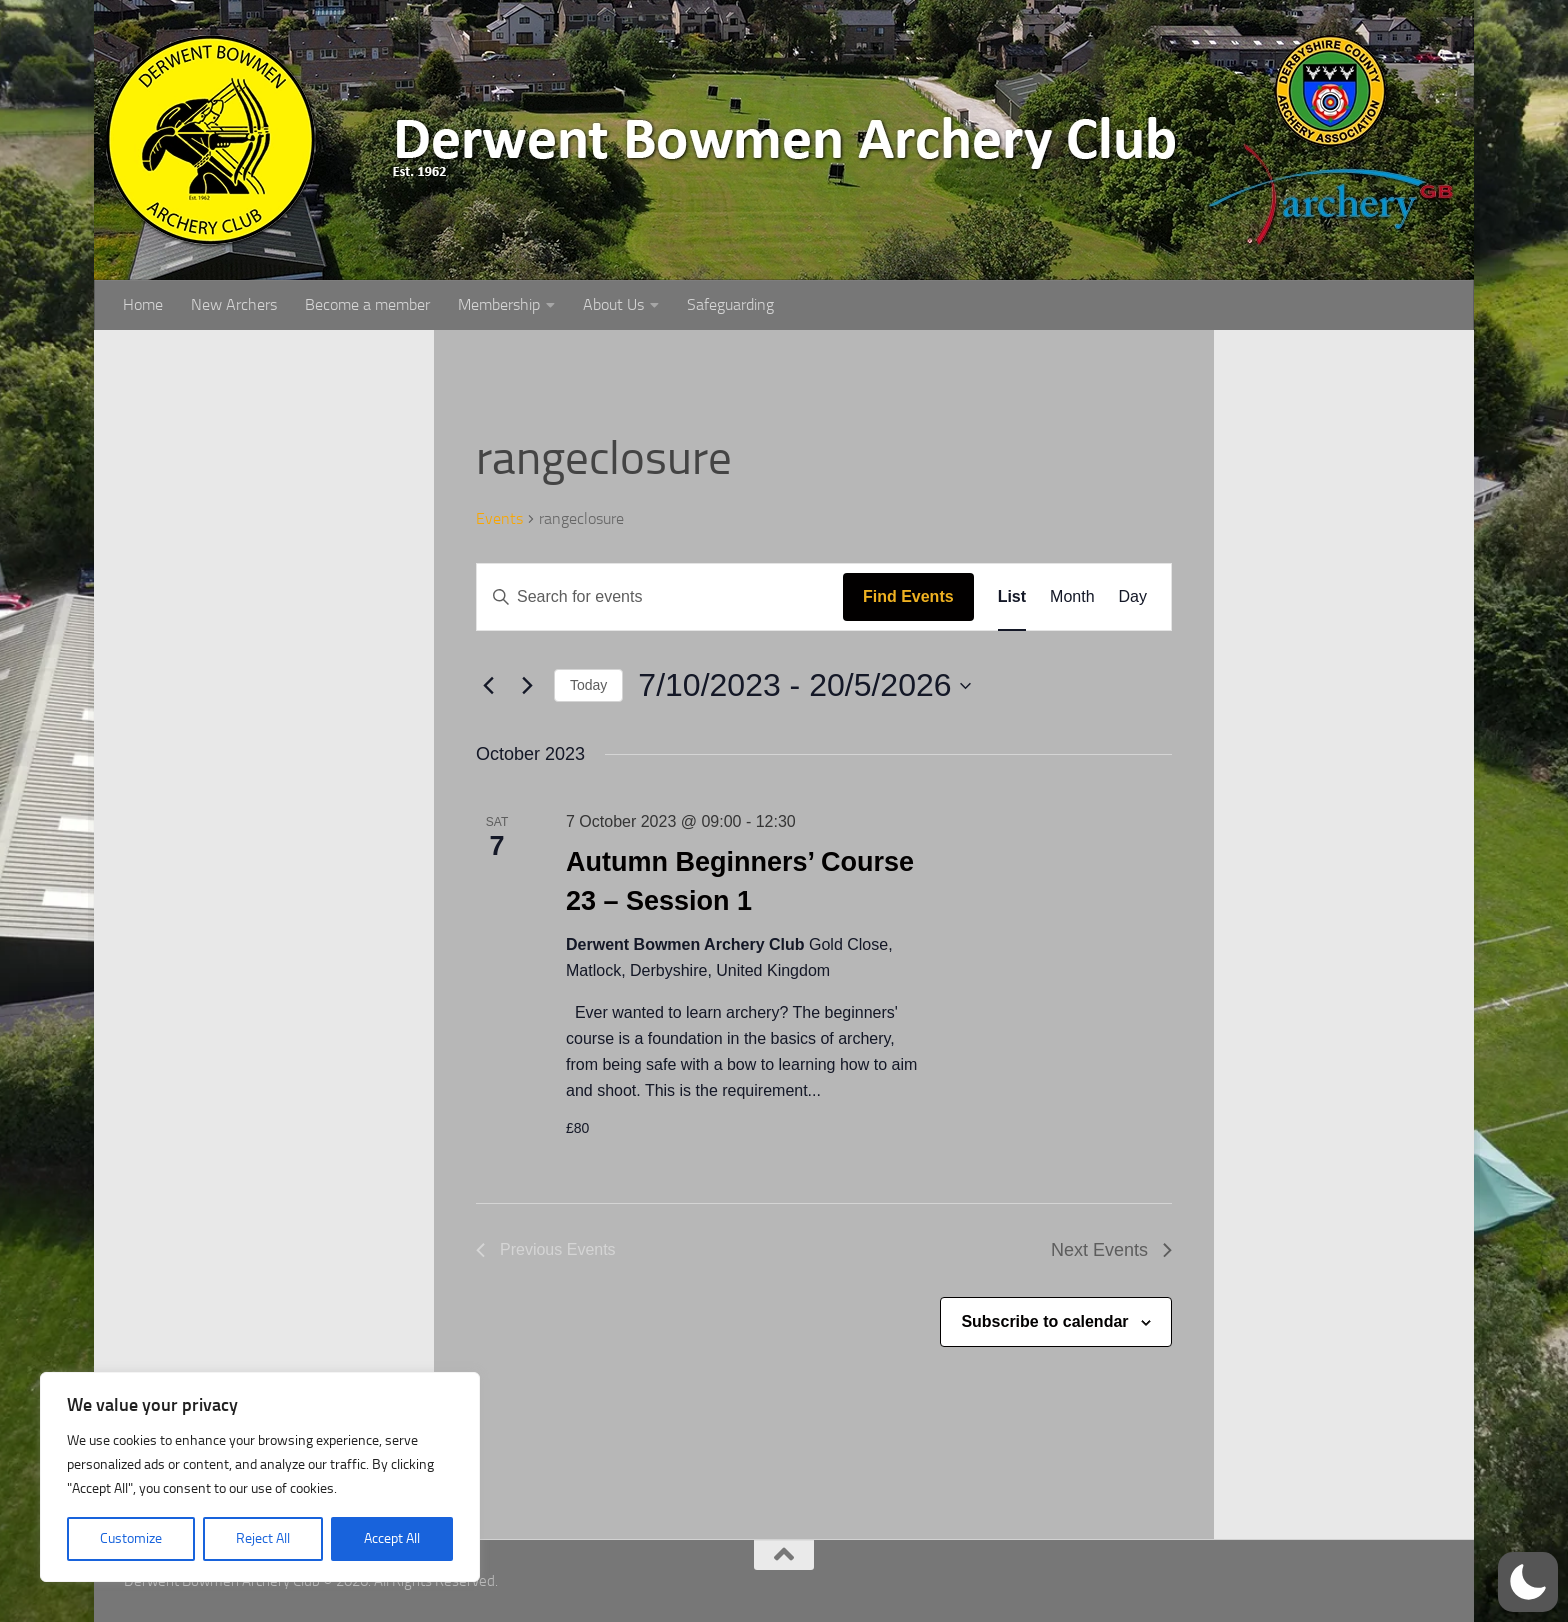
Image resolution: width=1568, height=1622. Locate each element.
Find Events (908, 596)
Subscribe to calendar (1044, 1321)
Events (499, 518)
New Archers (234, 304)
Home (143, 304)
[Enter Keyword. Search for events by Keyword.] (660, 597)
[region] (260, 1477)
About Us (613, 304)
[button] (1528, 1582)
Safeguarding (730, 304)
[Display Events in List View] (1012, 597)
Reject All (263, 1538)
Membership (499, 304)
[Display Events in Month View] (1072, 597)
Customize (131, 1538)
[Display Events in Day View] (1133, 597)
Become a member (367, 304)
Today (588, 685)
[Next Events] (527, 686)
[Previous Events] (488, 686)
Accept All (392, 1538)
